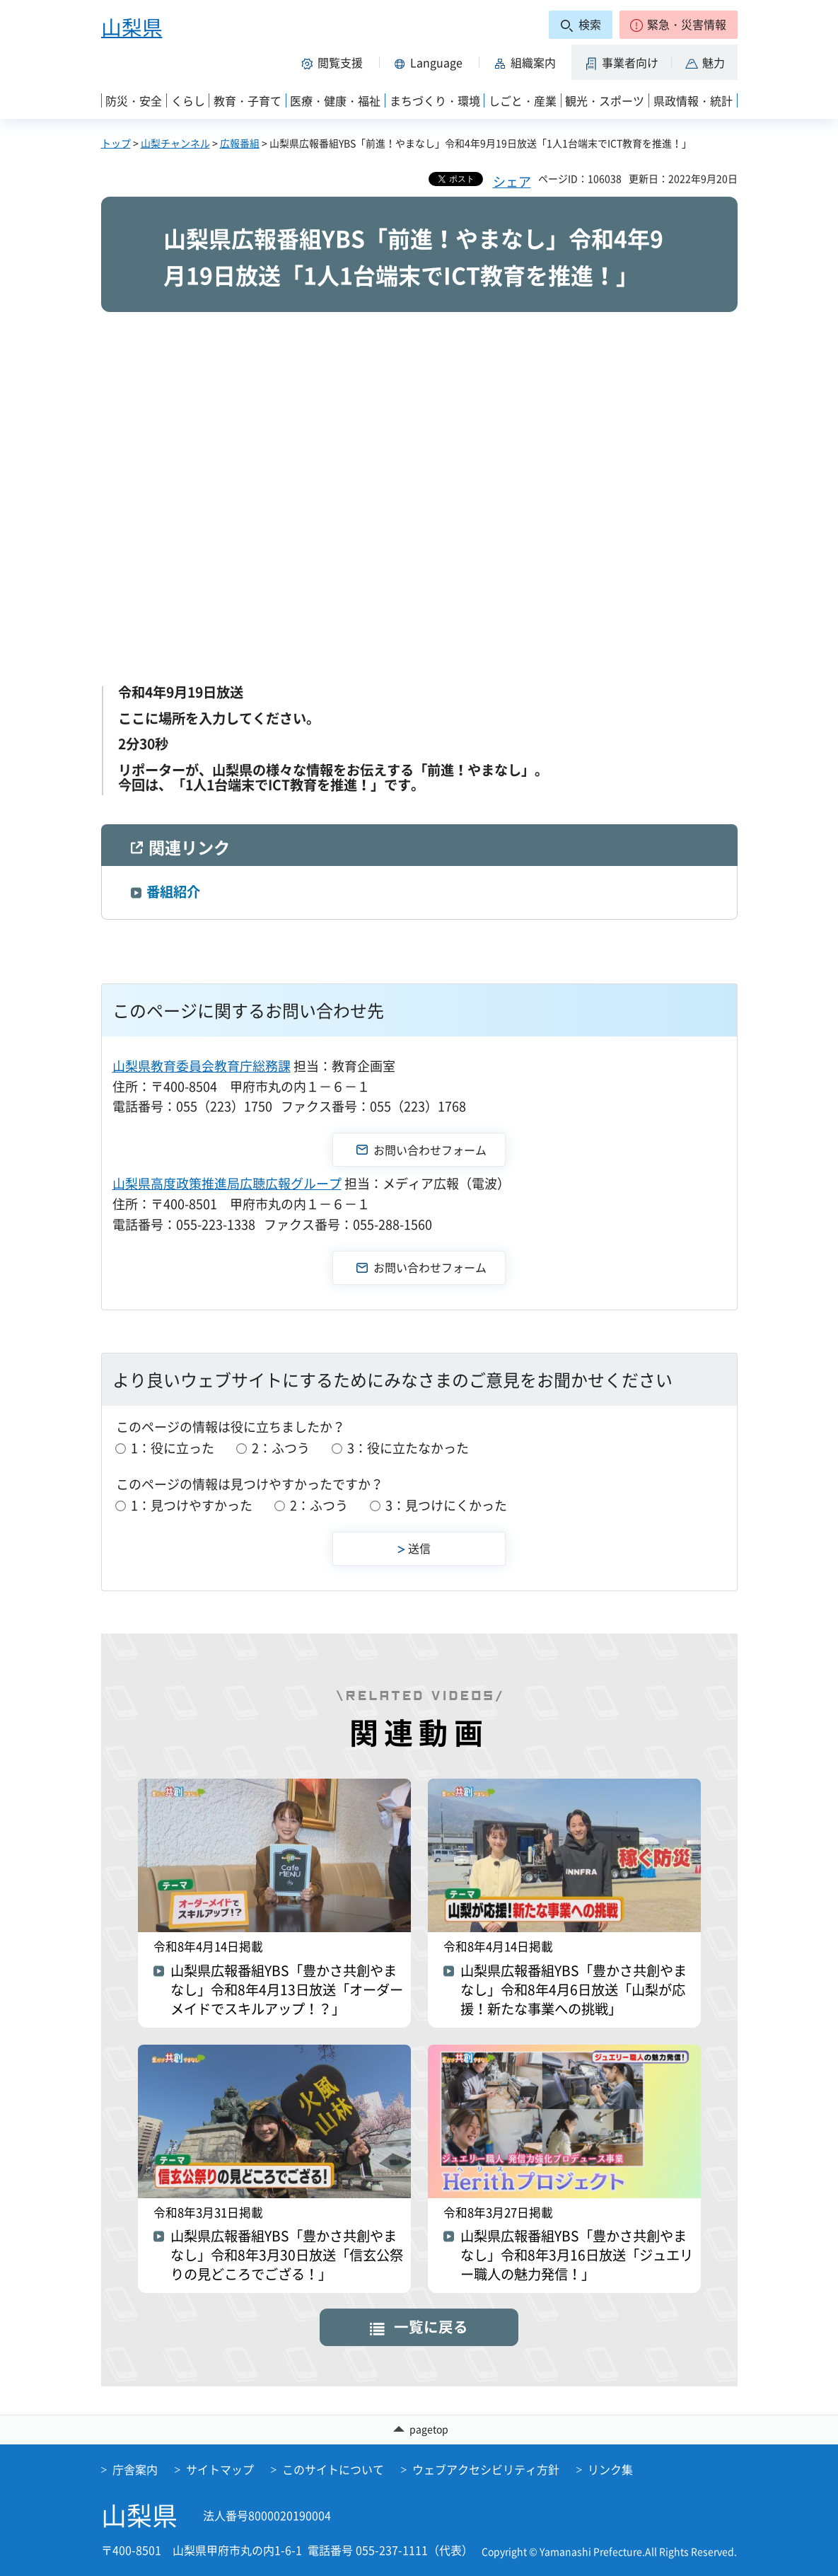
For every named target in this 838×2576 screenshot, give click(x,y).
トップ (116, 143)
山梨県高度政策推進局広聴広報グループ (227, 1183)
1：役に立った (172, 1447)
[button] (678, 25)
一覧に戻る (431, 2327)
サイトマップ (220, 2469)
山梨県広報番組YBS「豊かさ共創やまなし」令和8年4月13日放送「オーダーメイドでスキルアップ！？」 (286, 1989)
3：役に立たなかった (408, 1447)
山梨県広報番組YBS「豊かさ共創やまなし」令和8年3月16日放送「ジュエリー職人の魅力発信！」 (576, 2255)
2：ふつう (281, 1447)
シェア (512, 181)
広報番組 (240, 143)
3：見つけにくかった (446, 1505)
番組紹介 (173, 891)
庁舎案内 (135, 2469)
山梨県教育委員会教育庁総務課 (201, 1065)
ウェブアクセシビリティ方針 (485, 2469)
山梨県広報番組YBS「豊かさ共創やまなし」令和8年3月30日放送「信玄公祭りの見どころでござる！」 (286, 2255)
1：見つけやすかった (191, 1505)
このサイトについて (333, 2469)
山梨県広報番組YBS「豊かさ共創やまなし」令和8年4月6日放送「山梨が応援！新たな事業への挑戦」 (573, 1989)
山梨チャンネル (175, 143)
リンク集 (610, 2469)
